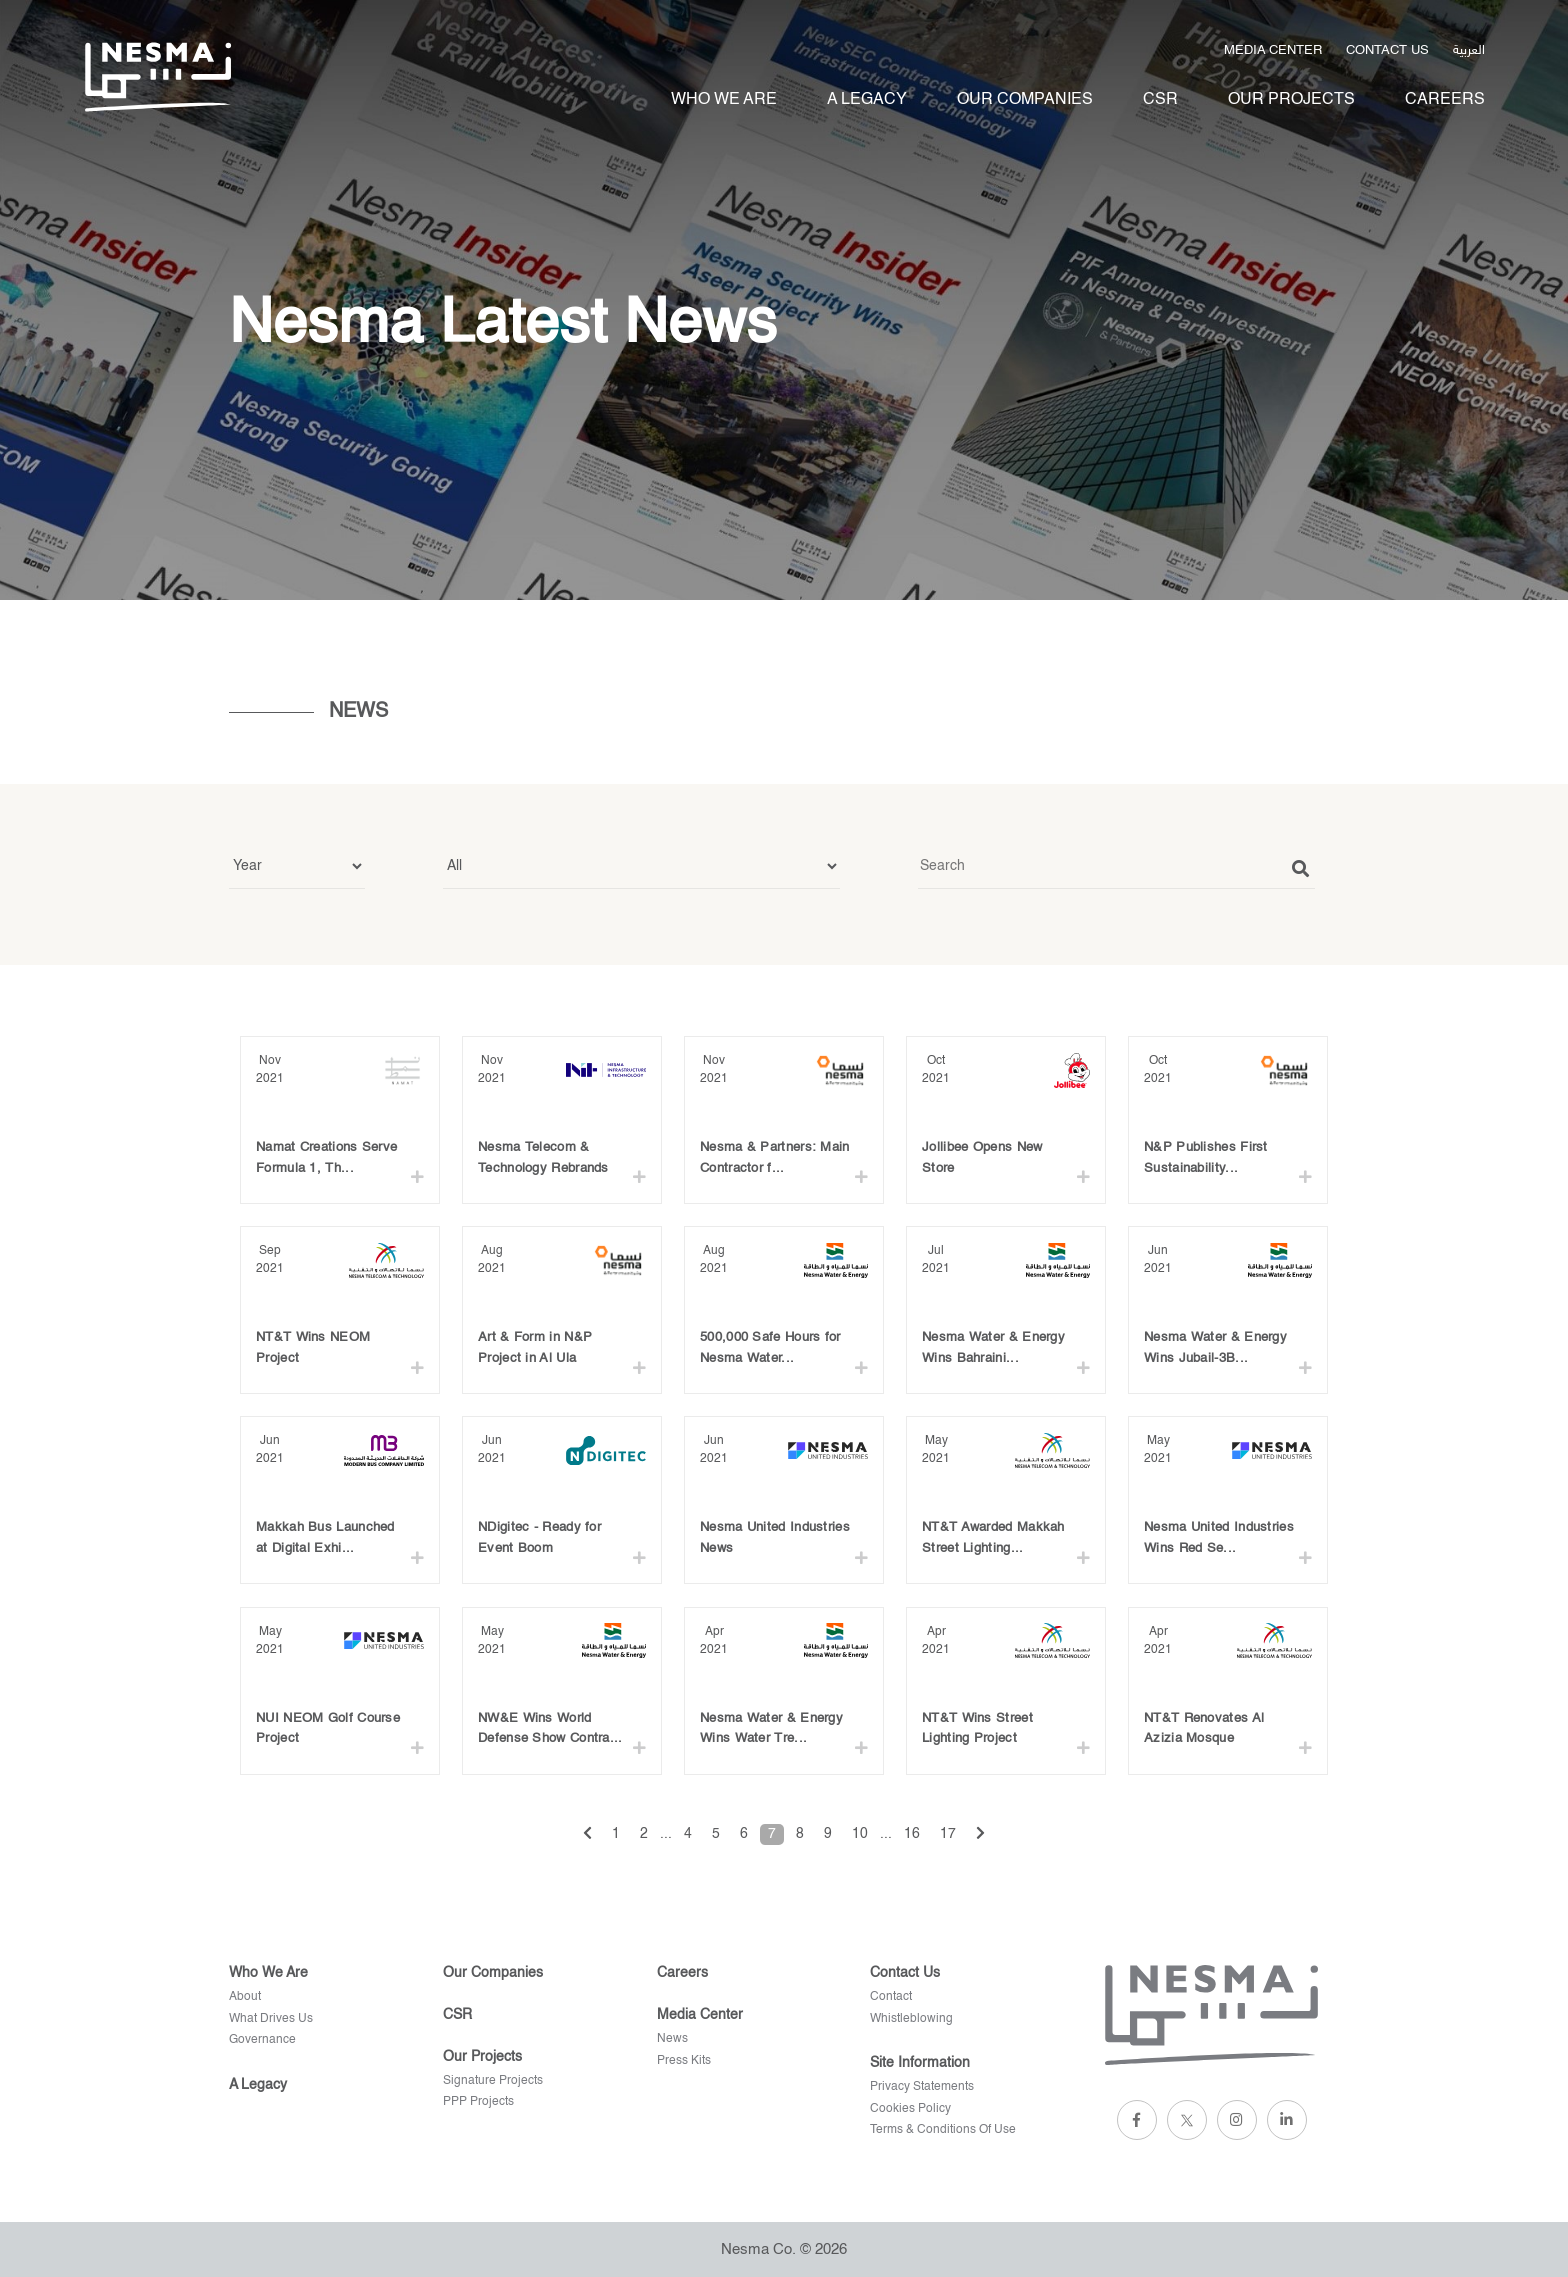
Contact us (1387, 50)
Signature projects (493, 2081)
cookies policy (910, 2109)
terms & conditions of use (943, 2130)
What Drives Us (271, 2019)
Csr (1160, 100)
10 (860, 1834)
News (672, 2039)
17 (948, 1834)
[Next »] (980, 1835)
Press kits (684, 2061)
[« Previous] (587, 1835)
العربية (1469, 48)
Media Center (1273, 50)
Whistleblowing (911, 2019)
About (245, 1997)
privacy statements (922, 2087)
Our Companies (1025, 100)
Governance (262, 2040)
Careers (1445, 100)
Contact (891, 1997)
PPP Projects (478, 2102)
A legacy (867, 100)
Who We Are (724, 100)
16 (912, 1834)
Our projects (1291, 100)
